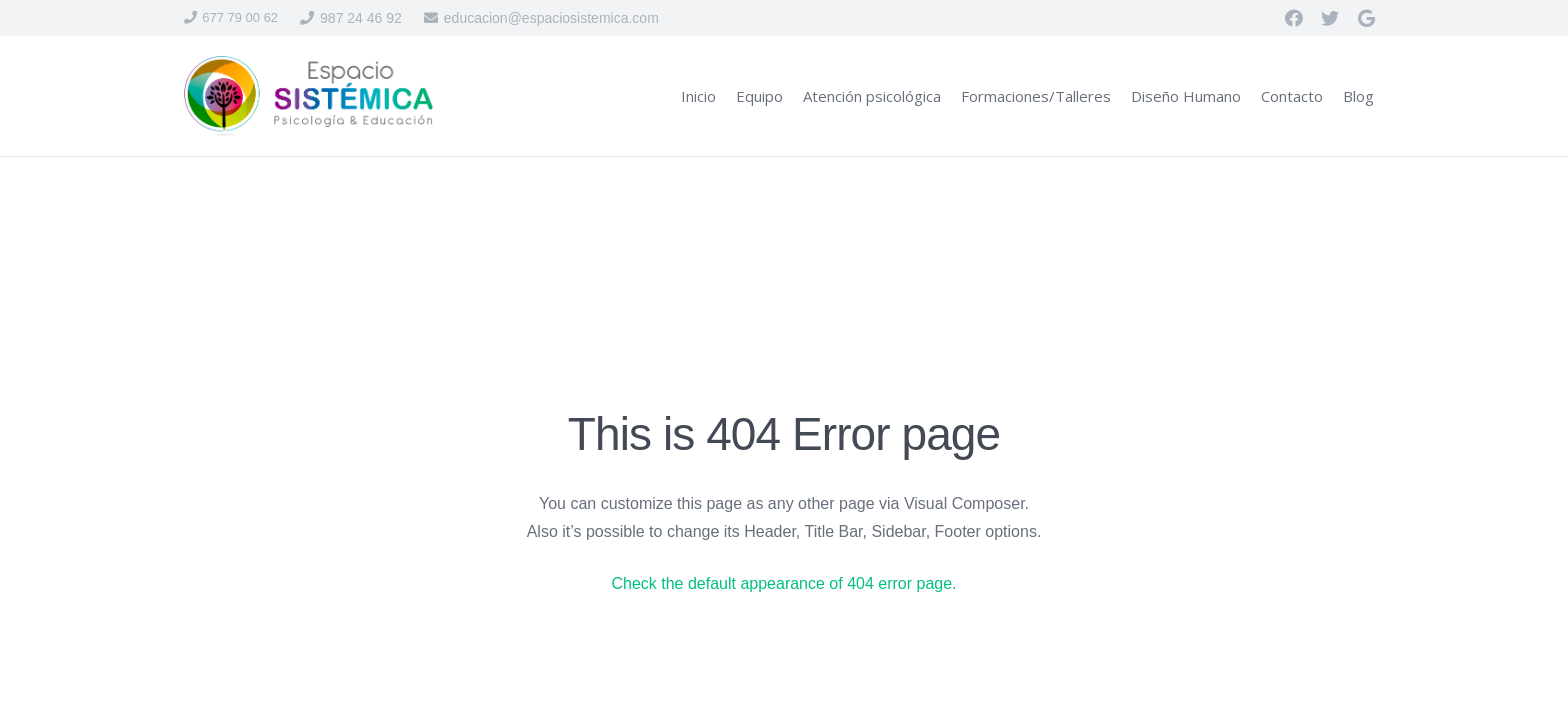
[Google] (1366, 18)
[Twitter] (1330, 18)
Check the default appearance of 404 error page (781, 583)
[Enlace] (308, 96)
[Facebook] (1294, 18)
